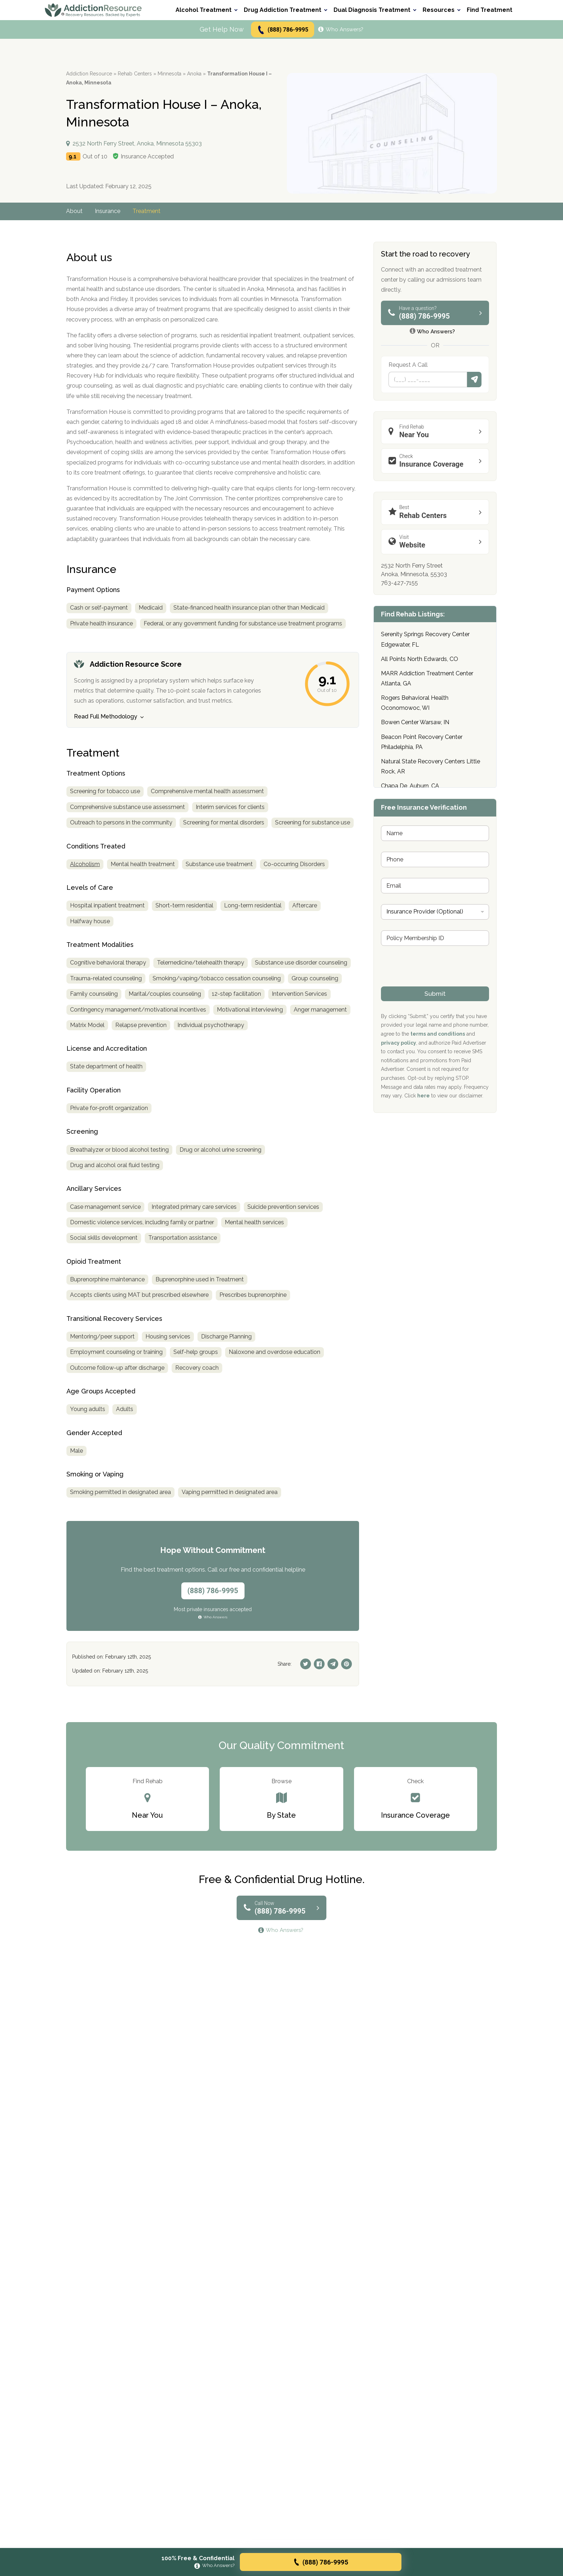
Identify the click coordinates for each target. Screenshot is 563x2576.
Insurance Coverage (436, 460)
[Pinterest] (346, 1664)
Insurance (107, 211)
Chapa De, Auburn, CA (410, 785)
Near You (436, 431)
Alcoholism (85, 864)
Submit (474, 379)
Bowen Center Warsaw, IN (415, 722)
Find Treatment (489, 9)
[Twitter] (305, 1664)
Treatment (146, 211)
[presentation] (435, 982)
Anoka (194, 74)
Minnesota (169, 74)
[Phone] (427, 379)
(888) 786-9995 (282, 30)
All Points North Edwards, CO (419, 659)
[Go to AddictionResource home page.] (93, 10)
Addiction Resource (89, 74)
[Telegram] (332, 1664)
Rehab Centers (135, 74)
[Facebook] (319, 1664)
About (74, 211)
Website (436, 541)
